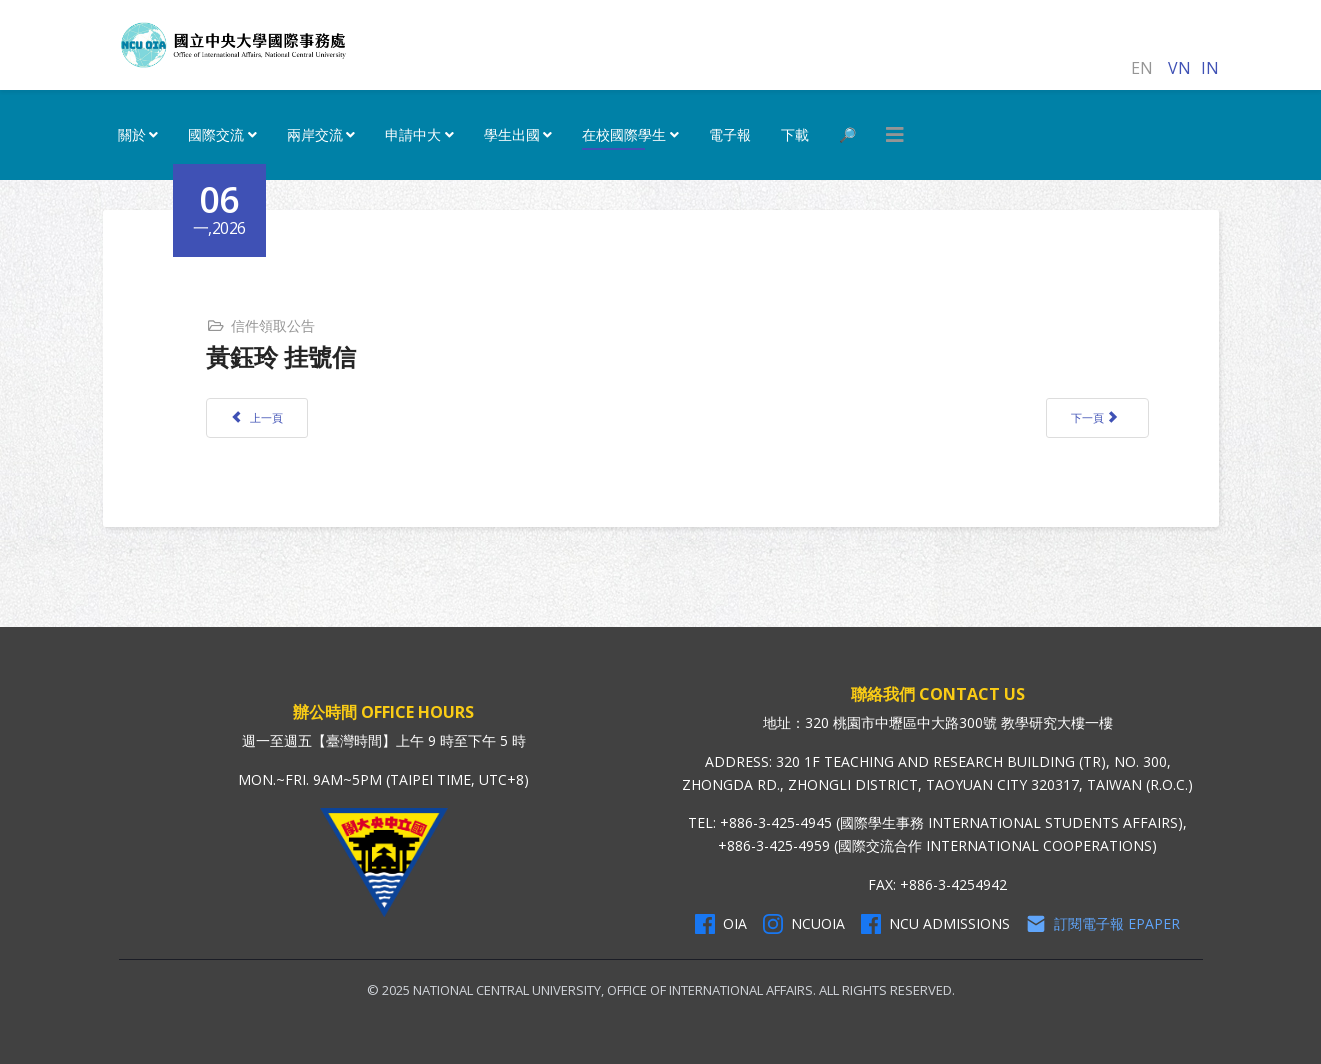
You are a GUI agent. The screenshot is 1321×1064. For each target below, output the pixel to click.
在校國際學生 (624, 134)
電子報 (730, 134)
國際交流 (216, 134)
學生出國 (512, 134)
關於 (132, 134)
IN (1210, 68)
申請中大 (413, 134)
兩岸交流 (315, 134)
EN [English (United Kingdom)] (1142, 68)
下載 (795, 134)
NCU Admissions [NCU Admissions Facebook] (935, 924)
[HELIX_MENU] (895, 135)
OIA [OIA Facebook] (721, 924)
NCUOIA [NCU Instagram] (804, 924)
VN (1179, 68)
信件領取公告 (273, 325)
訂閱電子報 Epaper (1103, 924)
